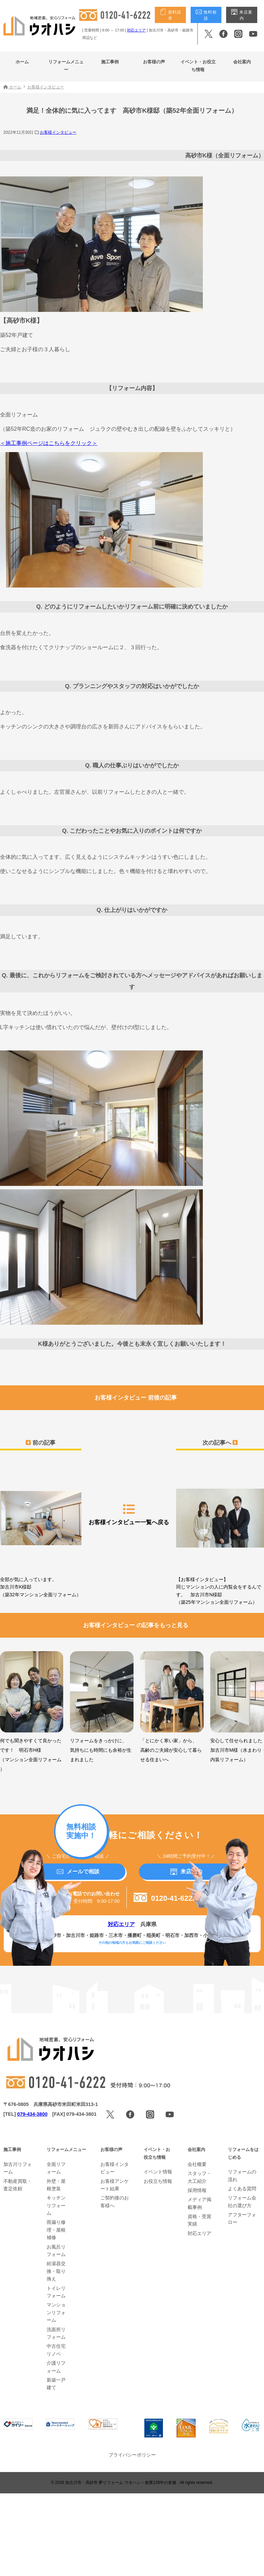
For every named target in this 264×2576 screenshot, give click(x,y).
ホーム (22, 61)
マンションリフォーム (56, 2312)
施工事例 (110, 61)
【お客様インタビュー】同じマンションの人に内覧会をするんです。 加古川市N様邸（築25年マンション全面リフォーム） (220, 1534)
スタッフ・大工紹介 (199, 2177)
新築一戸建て (56, 2383)
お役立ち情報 (158, 2181)
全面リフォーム (56, 2168)
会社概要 (197, 2164)
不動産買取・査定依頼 (17, 2184)
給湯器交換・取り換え (56, 2271)
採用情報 (197, 2190)
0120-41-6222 (165, 1898)
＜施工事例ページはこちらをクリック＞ (48, 443)
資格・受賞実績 (199, 2220)
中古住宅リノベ (56, 2349)
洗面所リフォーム (56, 2333)
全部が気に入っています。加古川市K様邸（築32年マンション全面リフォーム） (40, 1530)
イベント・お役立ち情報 (198, 65)
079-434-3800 (32, 2114)
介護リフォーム (56, 2366)
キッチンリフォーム (56, 2205)
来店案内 (242, 14)
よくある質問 (242, 2188)
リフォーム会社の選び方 (242, 2201)
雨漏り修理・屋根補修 (56, 2229)
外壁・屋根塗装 (56, 2184)
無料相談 (206, 14)
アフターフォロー (242, 2218)
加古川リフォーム (17, 2168)
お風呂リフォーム (56, 2250)
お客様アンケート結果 (114, 2184)
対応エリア (136, 30)
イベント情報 (158, 2171)
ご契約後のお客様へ (114, 2201)
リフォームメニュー (65, 65)
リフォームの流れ (242, 2175)
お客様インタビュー (58, 132)
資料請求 (170, 14)
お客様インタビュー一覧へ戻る (129, 1514)
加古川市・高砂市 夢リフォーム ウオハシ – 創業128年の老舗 (121, 2482)
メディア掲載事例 (199, 2203)
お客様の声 (154, 61)
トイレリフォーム (56, 2291)
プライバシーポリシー (132, 2454)
